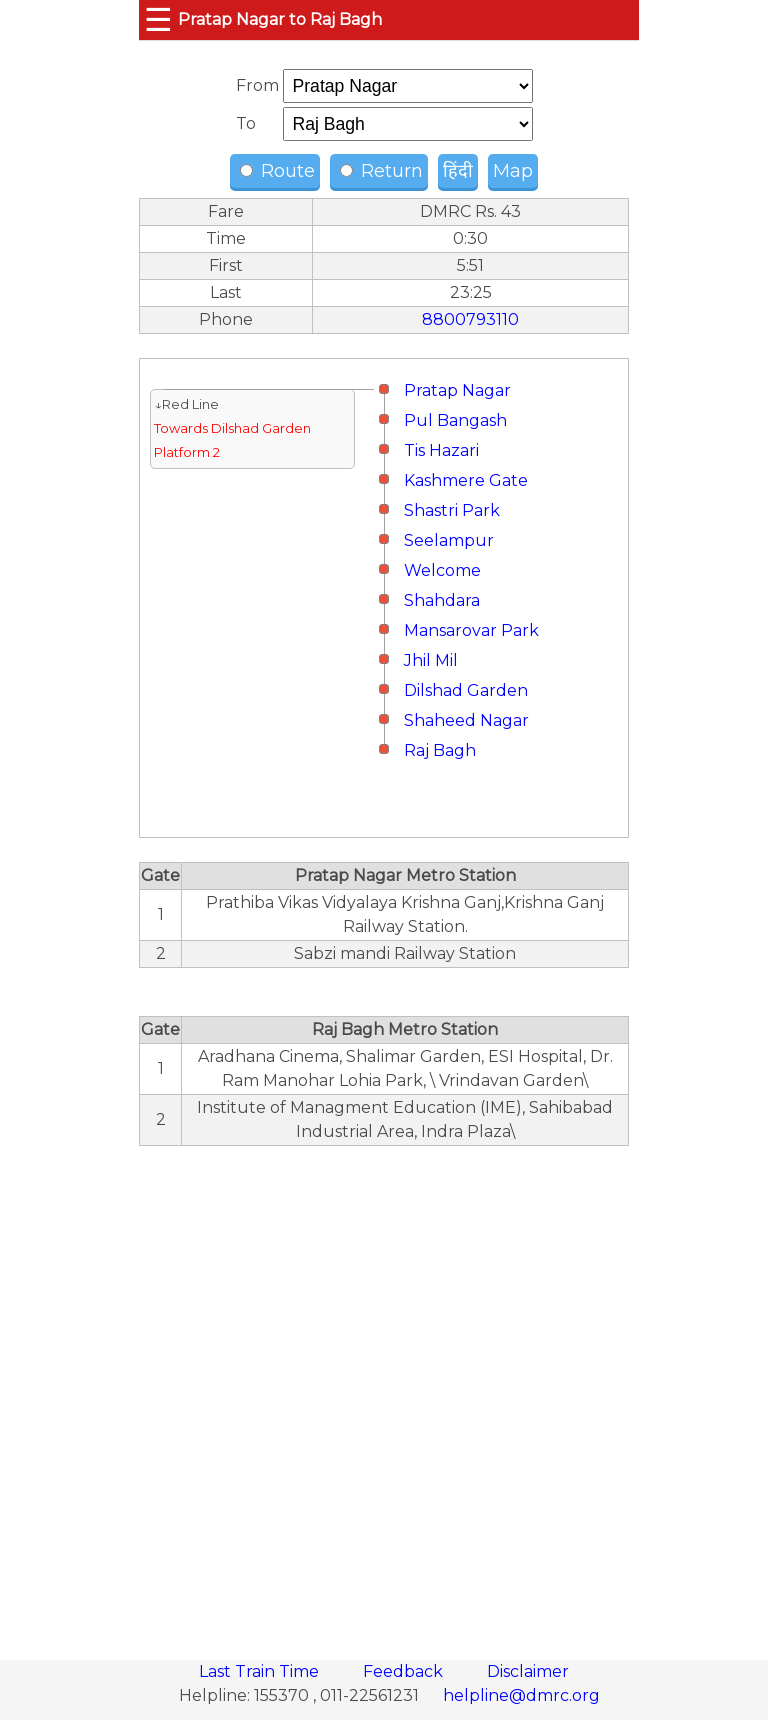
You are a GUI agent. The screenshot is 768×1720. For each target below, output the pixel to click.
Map (513, 171)
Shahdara (442, 600)
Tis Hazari (441, 450)
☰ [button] (158, 19)
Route (277, 171)
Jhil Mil (431, 660)
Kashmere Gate (466, 480)
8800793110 (470, 319)
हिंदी (458, 171)
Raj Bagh (440, 750)
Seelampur (449, 540)
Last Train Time (261, 1671)
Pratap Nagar (457, 390)
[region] (384, 1392)
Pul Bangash (455, 420)
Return (381, 171)
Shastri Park (452, 510)
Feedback (405, 1671)
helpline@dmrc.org (521, 1695)
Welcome (442, 570)
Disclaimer (528, 1671)
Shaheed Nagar (466, 720)
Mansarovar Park (471, 630)
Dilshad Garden (466, 690)
